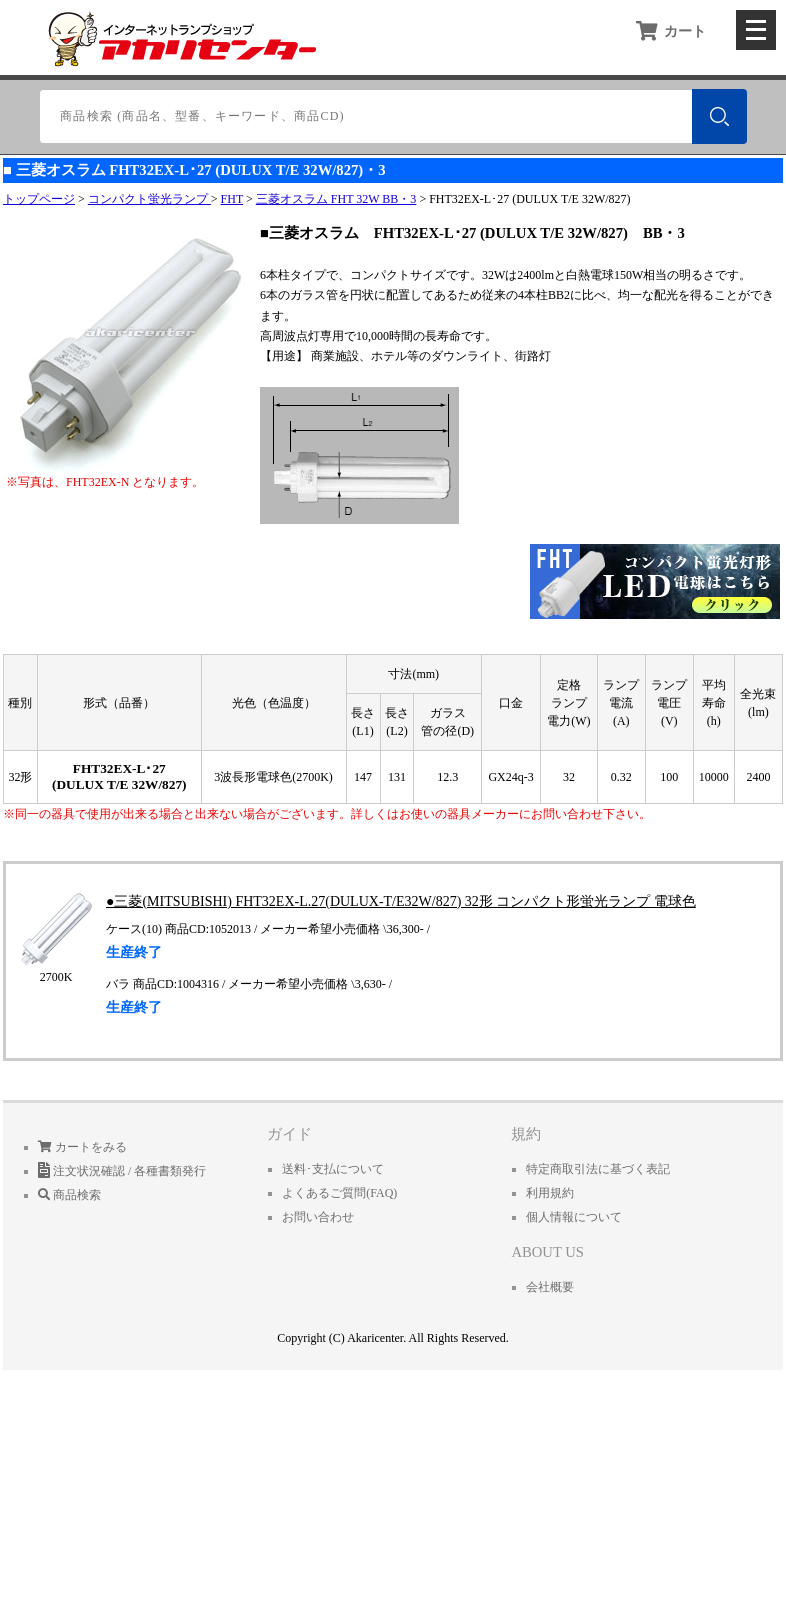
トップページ (39, 199)
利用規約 (550, 1193)
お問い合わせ (318, 1217)
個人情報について (574, 1217)
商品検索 (69, 1195)
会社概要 (550, 1287)
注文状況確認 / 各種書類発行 (122, 1171)
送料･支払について (333, 1169)
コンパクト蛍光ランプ (149, 199)
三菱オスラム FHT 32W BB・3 (336, 199)
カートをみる (82, 1147)
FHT (232, 199)
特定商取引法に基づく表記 (598, 1169)
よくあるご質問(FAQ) (339, 1193)
